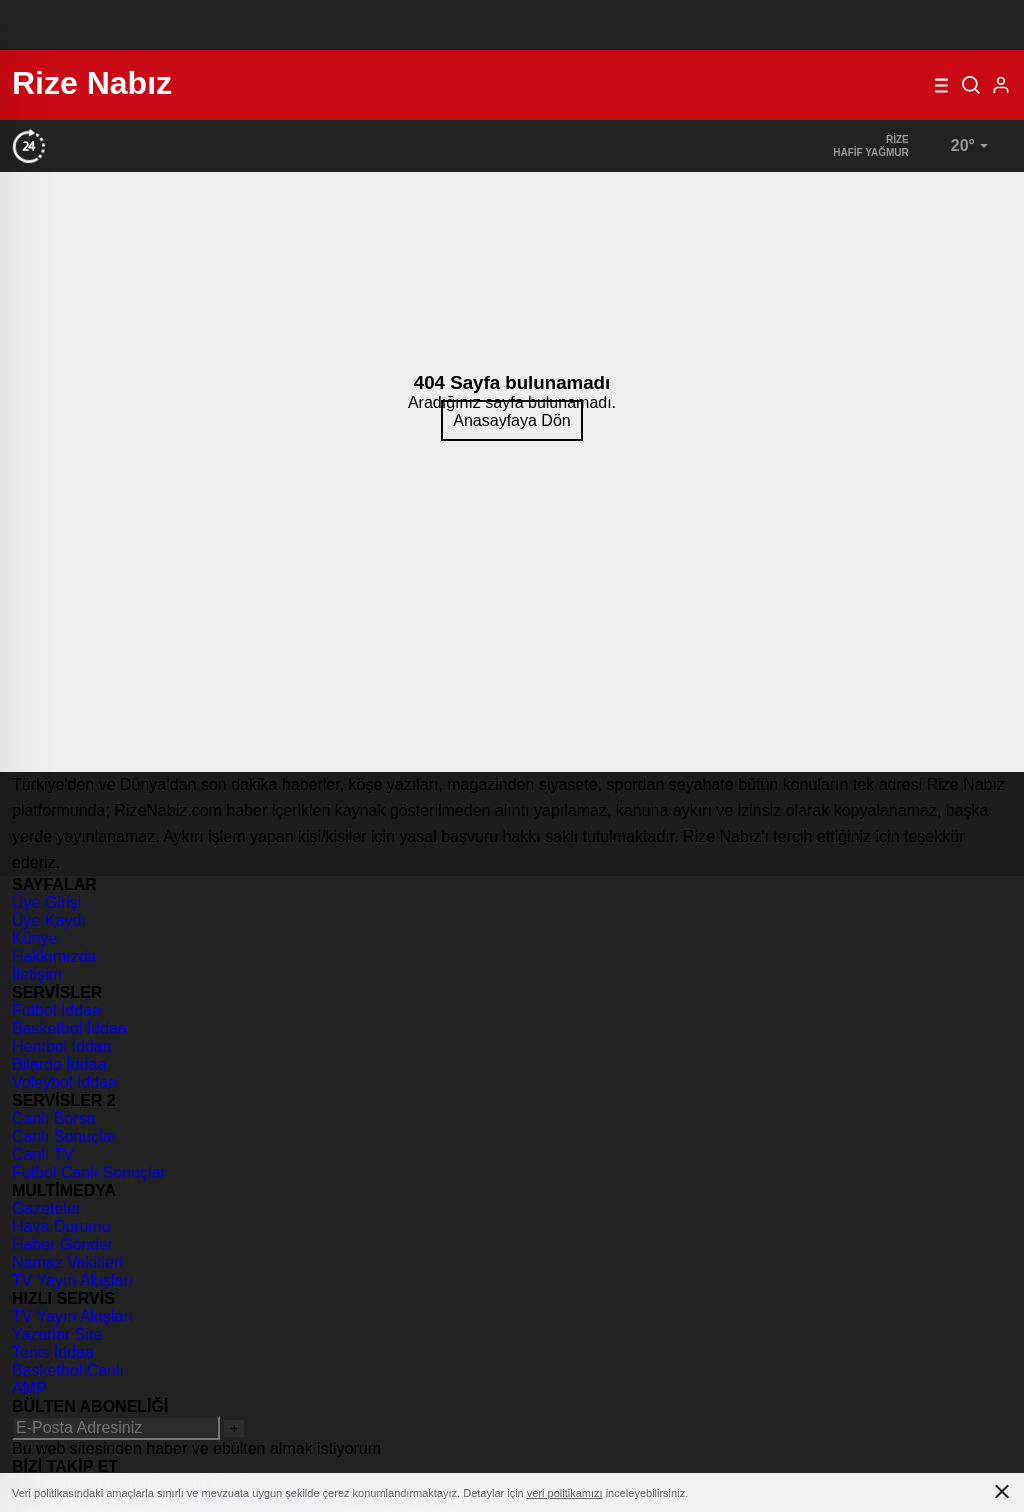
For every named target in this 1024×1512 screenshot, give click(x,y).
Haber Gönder (62, 1244)
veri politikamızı (565, 1493)
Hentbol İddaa (62, 1046)
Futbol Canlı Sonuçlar (89, 1172)
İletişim (37, 974)
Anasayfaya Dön (511, 420)
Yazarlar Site (57, 1334)
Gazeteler (46, 1208)
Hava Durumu (61, 1226)
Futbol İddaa (56, 1010)
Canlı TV (43, 1154)
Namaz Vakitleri (67, 1262)
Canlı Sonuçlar (64, 1136)
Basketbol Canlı (68, 1370)
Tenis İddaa (53, 1352)
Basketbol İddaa (69, 1028)
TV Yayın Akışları (72, 1280)
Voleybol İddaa (64, 1082)
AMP (29, 1388)
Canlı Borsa (54, 1118)
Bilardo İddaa (59, 1064)
